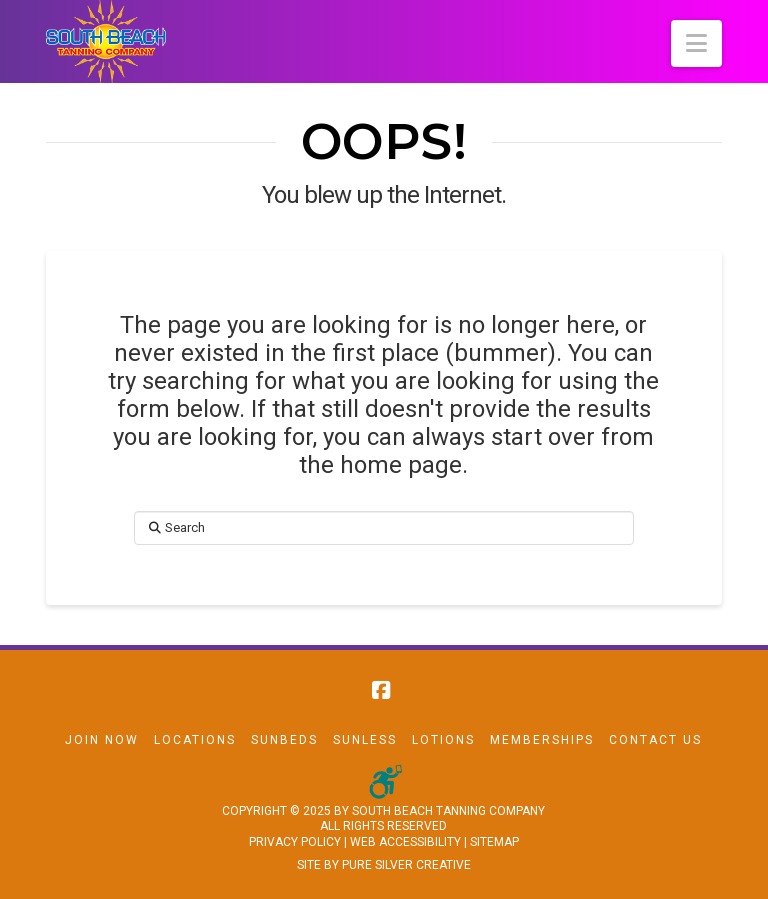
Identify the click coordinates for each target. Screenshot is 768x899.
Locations (195, 740)
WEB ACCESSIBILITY (405, 842)
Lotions (443, 740)
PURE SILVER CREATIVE (406, 865)
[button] (696, 43)
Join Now (102, 740)
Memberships (542, 740)
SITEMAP (494, 842)
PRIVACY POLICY (295, 842)
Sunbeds (284, 740)
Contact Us (655, 740)
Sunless (365, 740)
